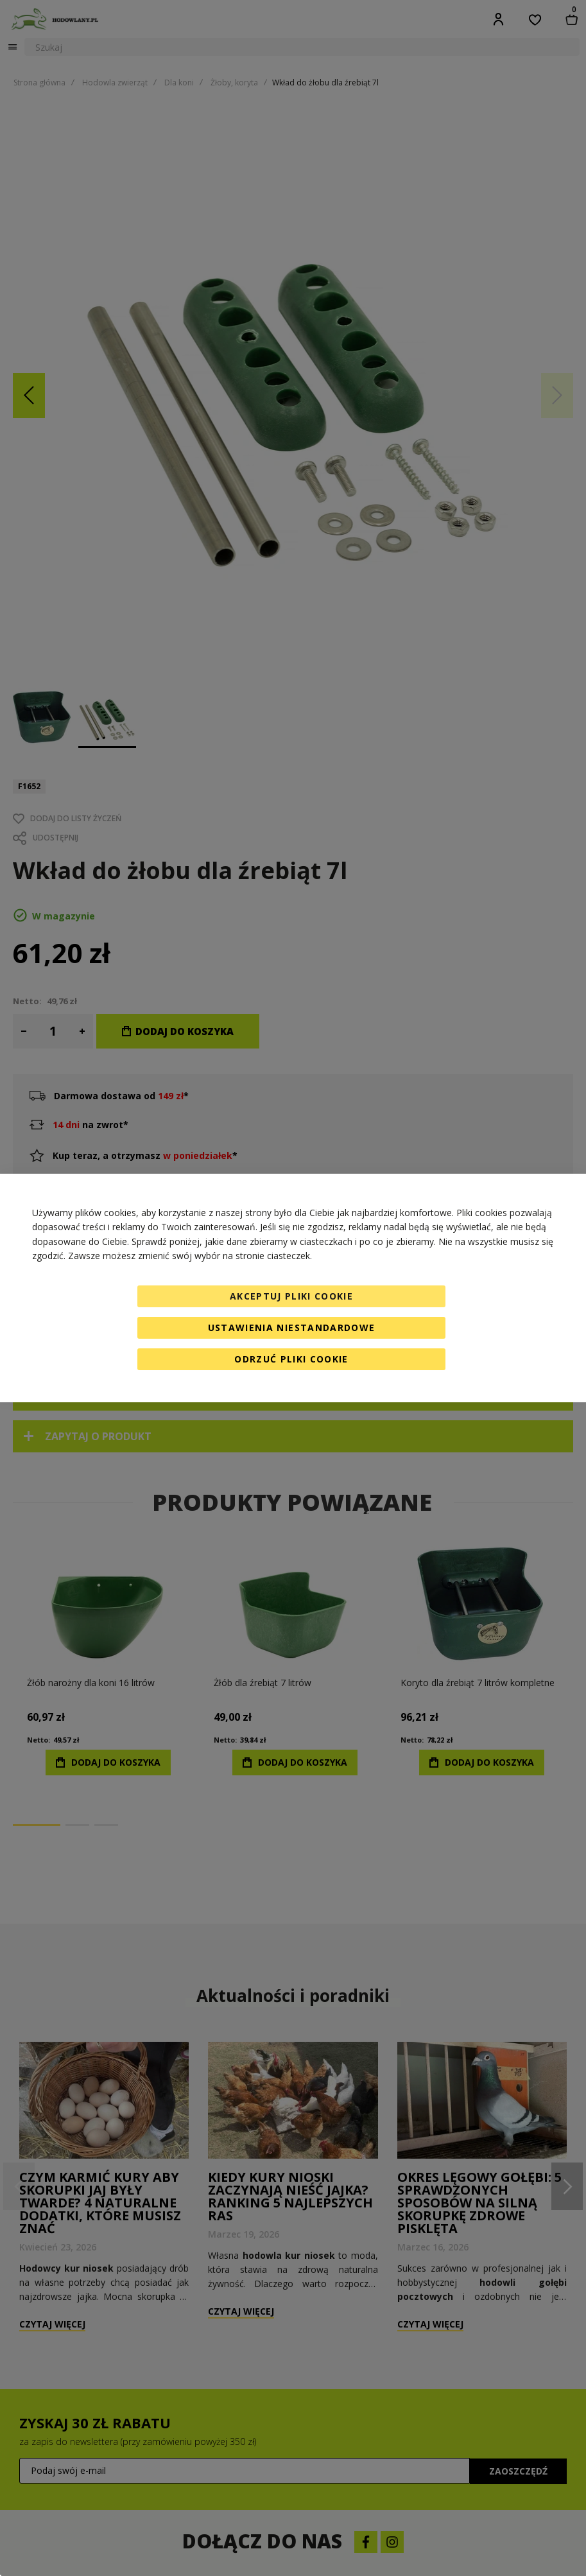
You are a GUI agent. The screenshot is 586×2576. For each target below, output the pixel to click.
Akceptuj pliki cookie (291, 1296)
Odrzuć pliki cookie (291, 1359)
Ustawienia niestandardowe (291, 1327)
